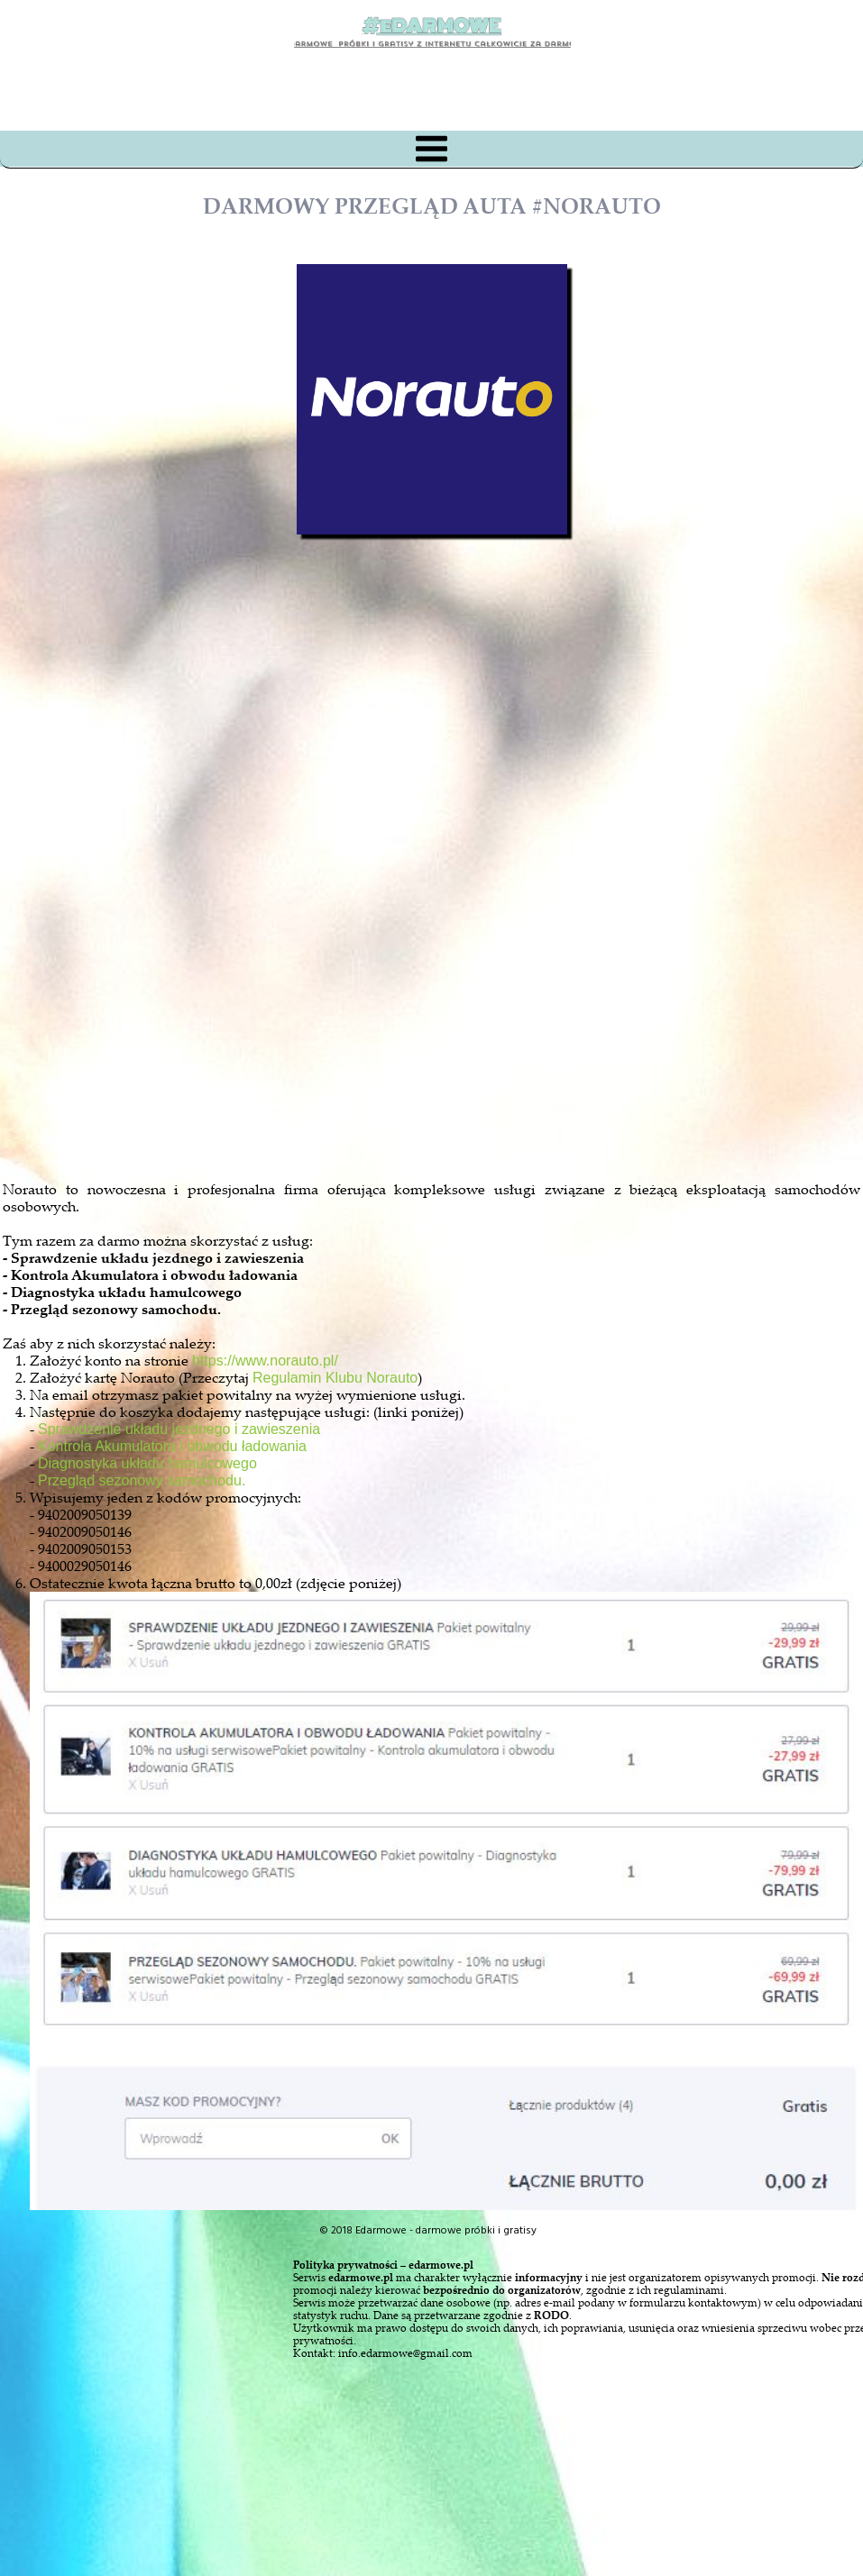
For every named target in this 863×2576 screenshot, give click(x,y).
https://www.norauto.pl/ (265, 1360)
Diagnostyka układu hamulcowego (147, 1463)
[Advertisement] (448, 950)
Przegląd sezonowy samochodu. (141, 1480)
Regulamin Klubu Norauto (335, 1377)
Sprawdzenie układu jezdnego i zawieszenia (179, 1429)
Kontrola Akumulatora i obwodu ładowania (172, 1446)
